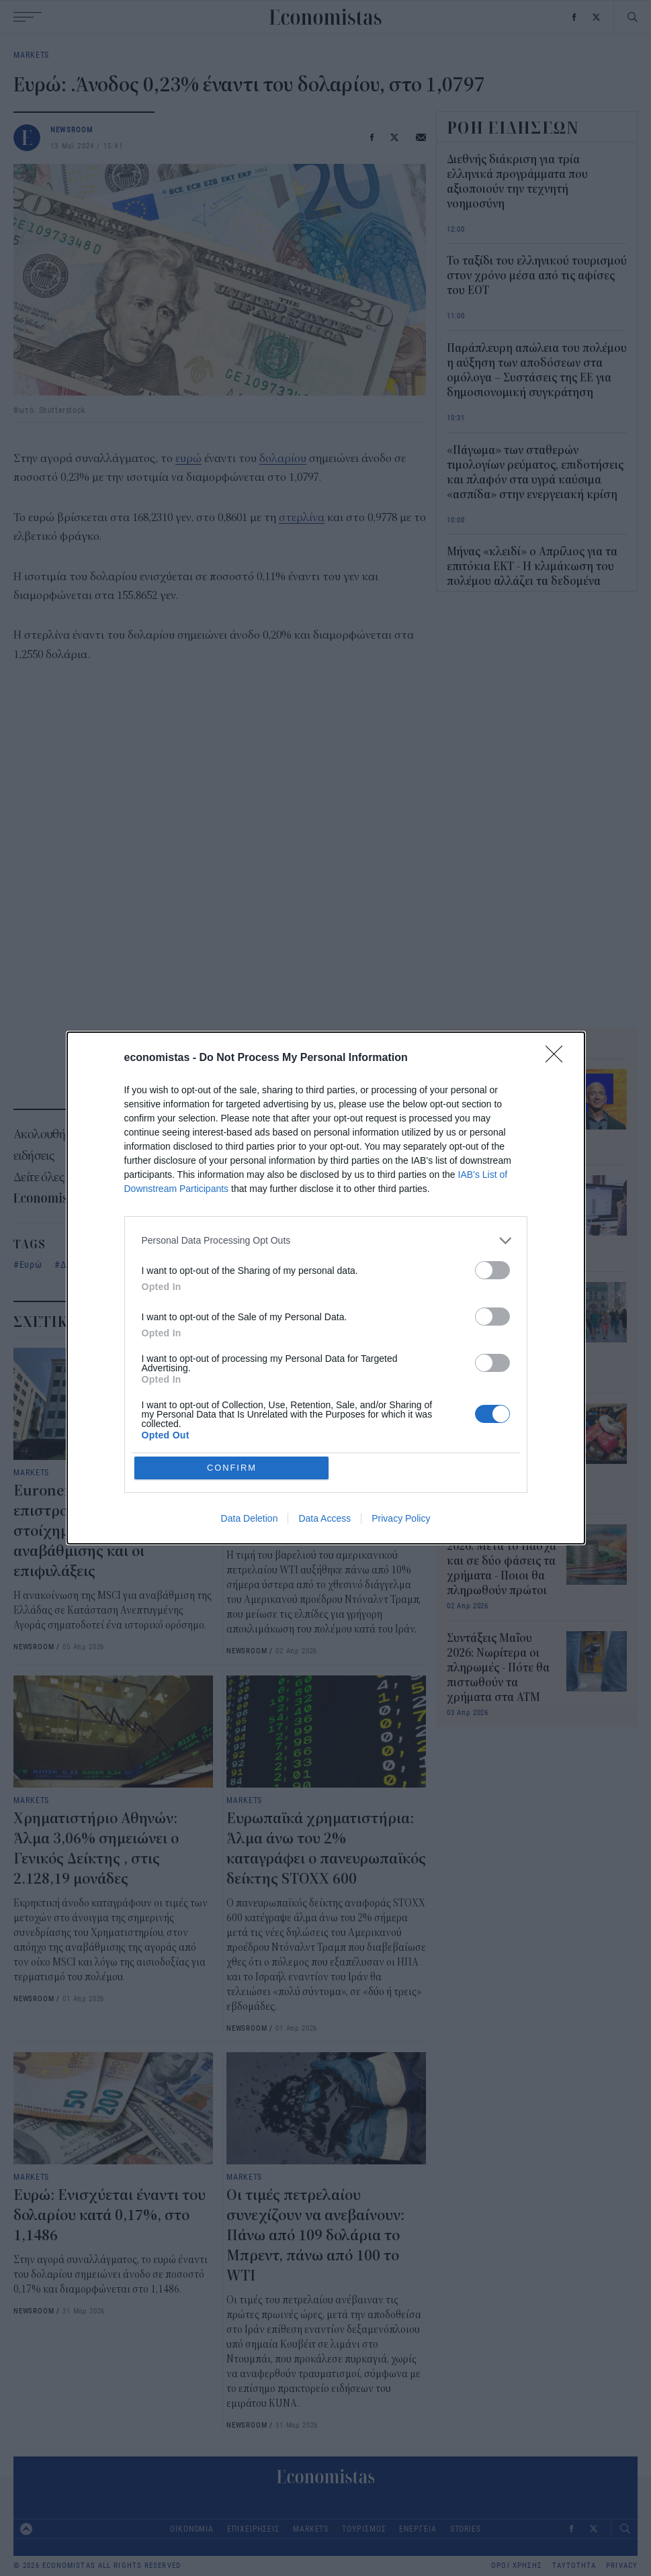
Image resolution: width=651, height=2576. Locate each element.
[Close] (558, 1154)
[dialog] (325, 1288)
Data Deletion (249, 1422)
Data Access (324, 1422)
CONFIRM (233, 1370)
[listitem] (326, 1337)
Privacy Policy (401, 1422)
